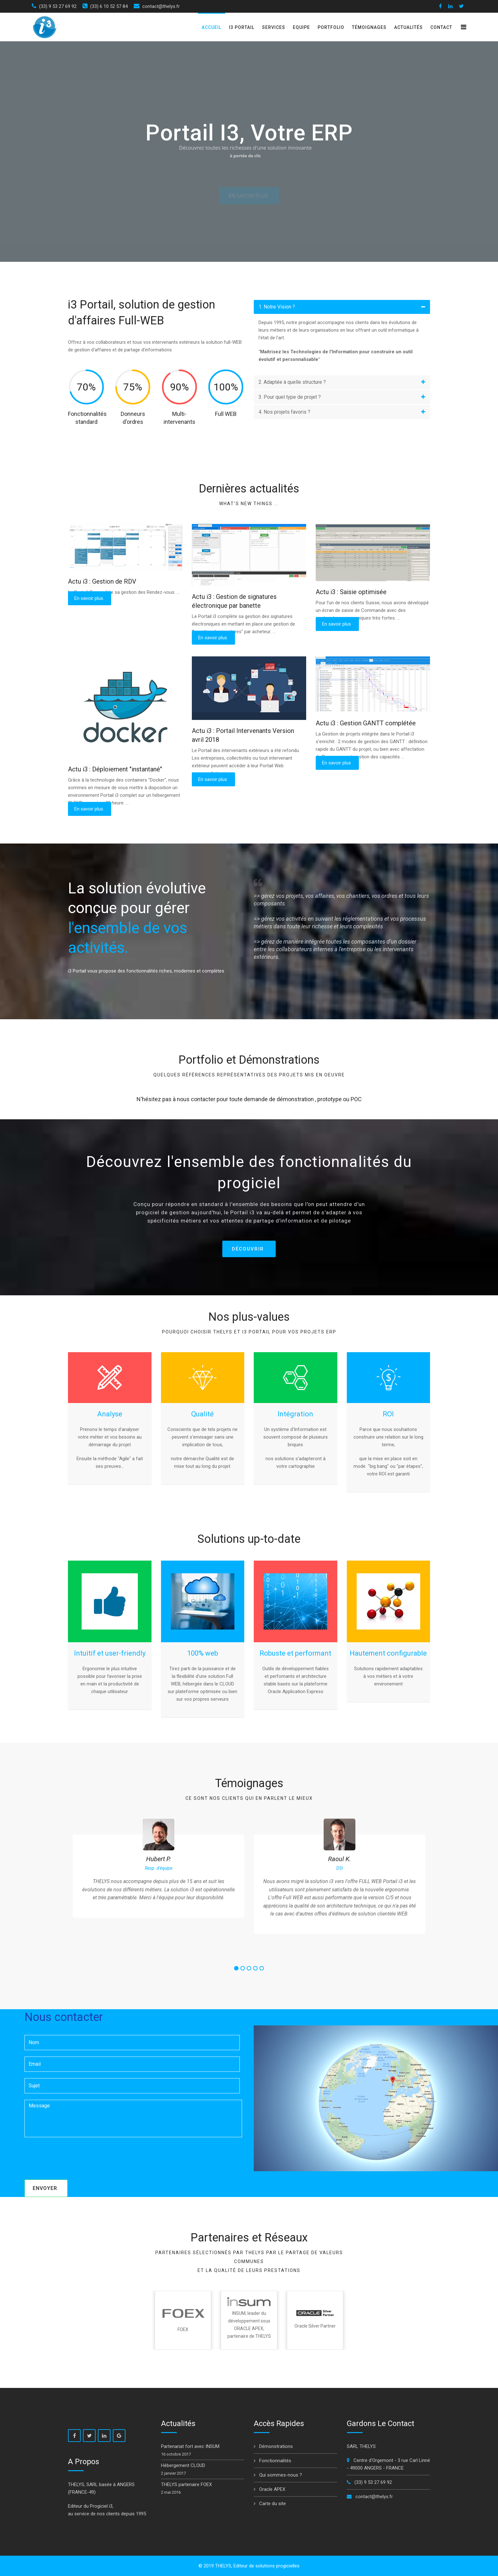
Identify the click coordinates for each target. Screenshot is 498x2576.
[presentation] (72, 2156)
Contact (441, 27)
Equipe (301, 27)
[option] (158, 1868)
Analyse (109, 1414)
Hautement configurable (388, 1653)
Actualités (408, 27)
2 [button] (242, 1969)
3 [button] (249, 1969)
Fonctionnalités (274, 2461)
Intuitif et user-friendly (109, 1653)
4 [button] (255, 1969)
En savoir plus (88, 598)
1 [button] (236, 1969)
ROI (388, 1414)
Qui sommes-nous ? (280, 2475)
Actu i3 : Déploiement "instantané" (115, 769)
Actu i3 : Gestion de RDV (102, 581)
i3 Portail (241, 27)
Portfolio (331, 27)
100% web (202, 1653)
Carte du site (272, 2503)
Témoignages (369, 27)
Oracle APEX (271, 2489)
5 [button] (261, 1969)
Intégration (295, 1414)
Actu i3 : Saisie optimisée (351, 592)
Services (273, 27)
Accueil (211, 27)
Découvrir (248, 1249)
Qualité (202, 1414)
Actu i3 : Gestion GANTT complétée (366, 723)
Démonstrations (275, 2446)
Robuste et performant (295, 1653)
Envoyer (45, 2188)
